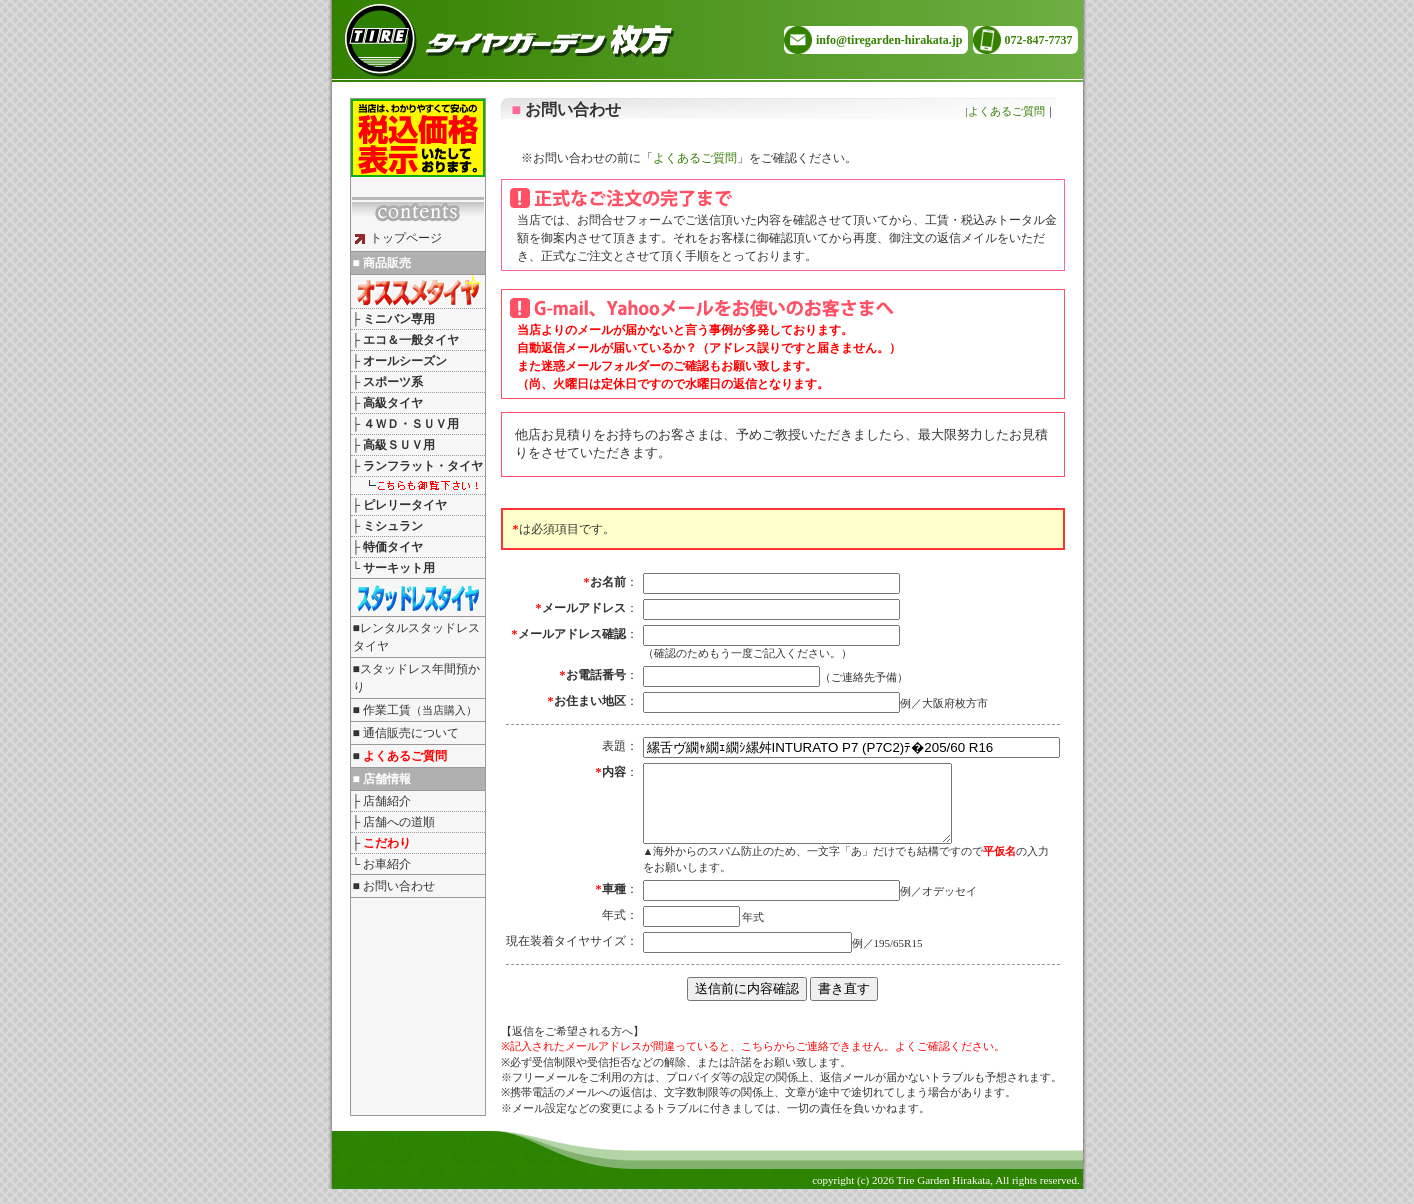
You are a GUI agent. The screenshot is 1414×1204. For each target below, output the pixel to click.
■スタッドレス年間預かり (416, 678)
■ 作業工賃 (415, 710)
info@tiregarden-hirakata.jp (889, 40)
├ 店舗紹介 (382, 801)
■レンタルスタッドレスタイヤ (416, 637)
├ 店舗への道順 (394, 822)
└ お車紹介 (382, 864)
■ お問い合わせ (394, 886)
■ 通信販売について (406, 733)
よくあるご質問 (1006, 111)
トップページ (398, 238)
